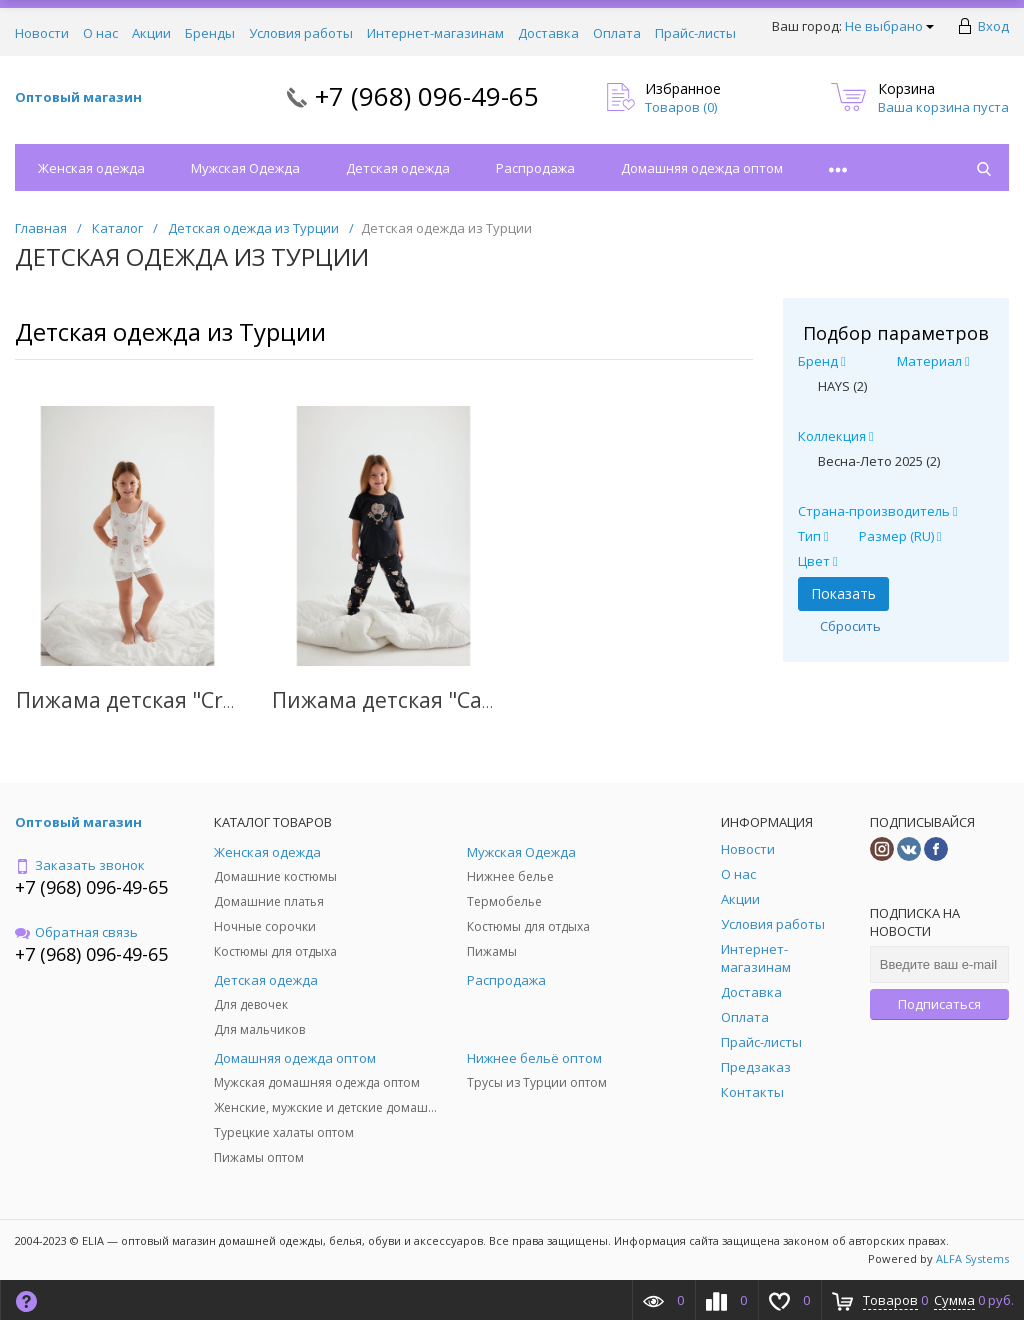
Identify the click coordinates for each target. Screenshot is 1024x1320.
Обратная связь (76, 932)
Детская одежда (398, 168)
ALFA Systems (972, 1258)
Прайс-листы (695, 33)
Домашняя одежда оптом (702, 168)
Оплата (617, 33)
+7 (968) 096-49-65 (427, 96)
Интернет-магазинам (435, 33)
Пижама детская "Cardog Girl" (425, 700)
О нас (100, 33)
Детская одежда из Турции (170, 331)
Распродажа (535, 168)
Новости (42, 33)
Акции (151, 33)
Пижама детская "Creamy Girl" (171, 700)
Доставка (548, 33)
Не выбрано (889, 26)
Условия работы (301, 33)
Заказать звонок (80, 865)
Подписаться (939, 1004)
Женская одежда (91, 168)
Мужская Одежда (245, 168)
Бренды (210, 33)
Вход (993, 26)
